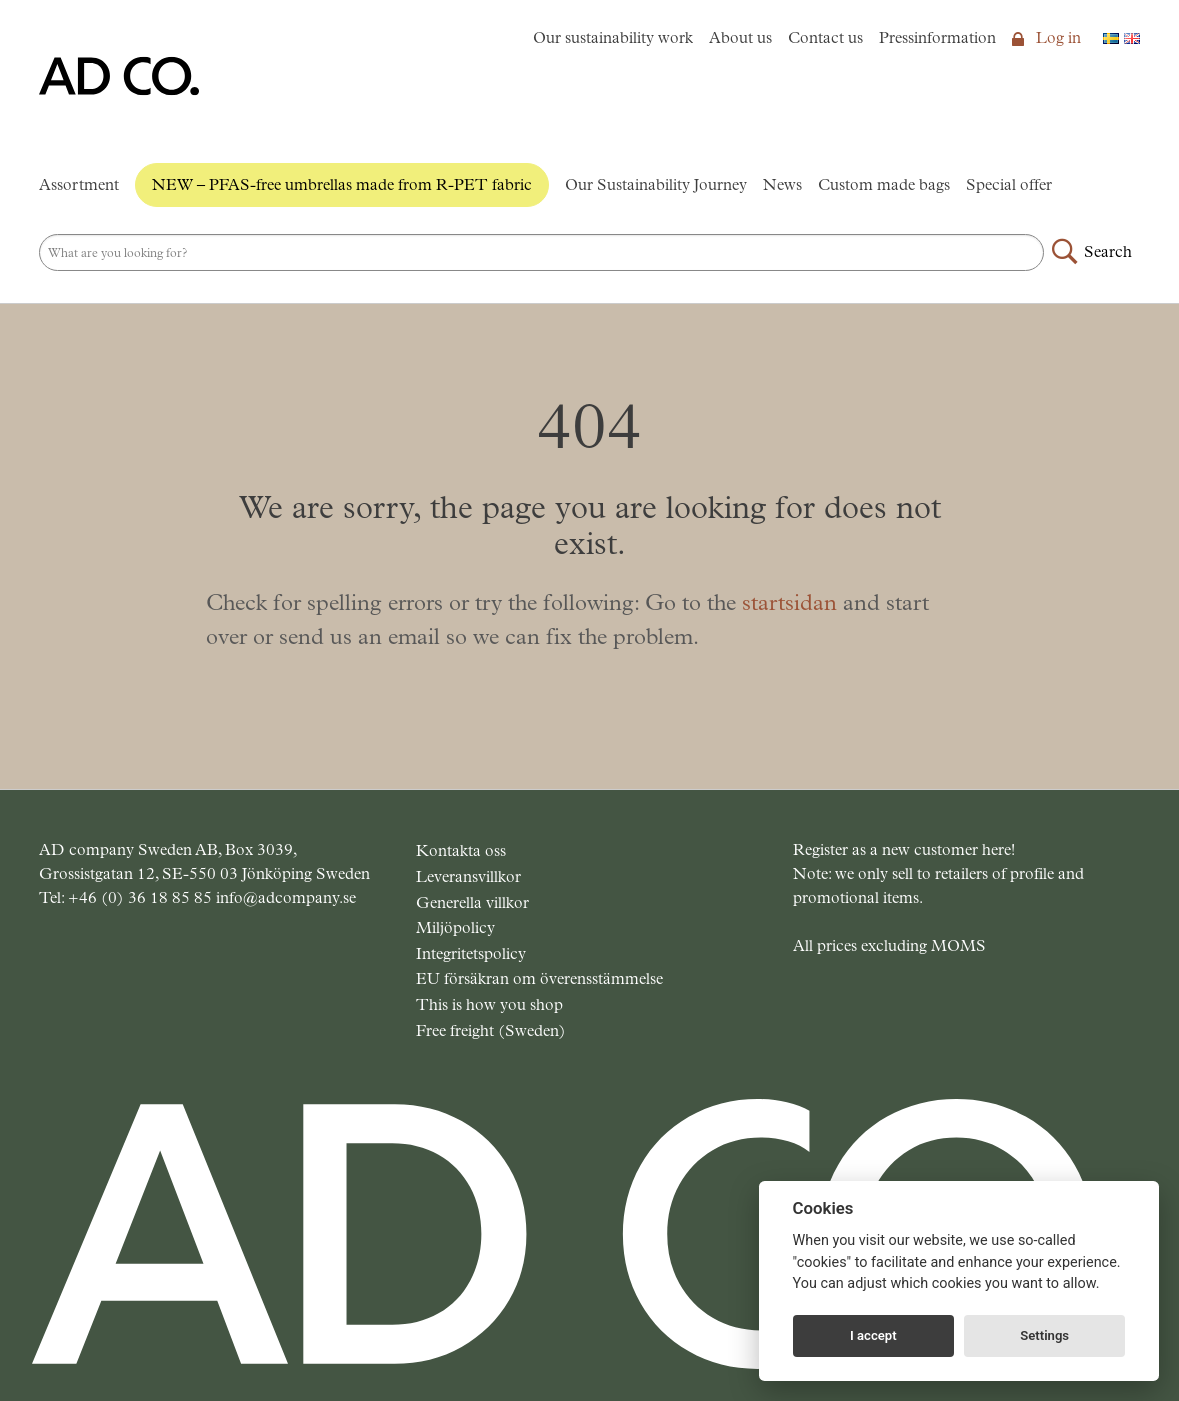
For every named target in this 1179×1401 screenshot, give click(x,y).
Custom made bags (884, 184)
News (782, 184)
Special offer (1009, 184)
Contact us (825, 37)
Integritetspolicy (471, 953)
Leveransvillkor (468, 876)
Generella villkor (472, 902)
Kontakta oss (461, 850)
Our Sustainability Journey (656, 184)
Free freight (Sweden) (491, 1030)
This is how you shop (489, 1004)
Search (1108, 251)
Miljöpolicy (455, 927)
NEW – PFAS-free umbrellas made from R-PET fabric (342, 184)
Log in (1046, 37)
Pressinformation (937, 37)
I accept (873, 1335)
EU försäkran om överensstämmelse (539, 978)
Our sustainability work (613, 37)
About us (740, 37)
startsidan (789, 602)
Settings (1044, 1335)
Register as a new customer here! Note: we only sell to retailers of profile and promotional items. (938, 873)
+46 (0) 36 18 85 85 (142, 897)
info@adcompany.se (286, 897)
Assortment (79, 184)
